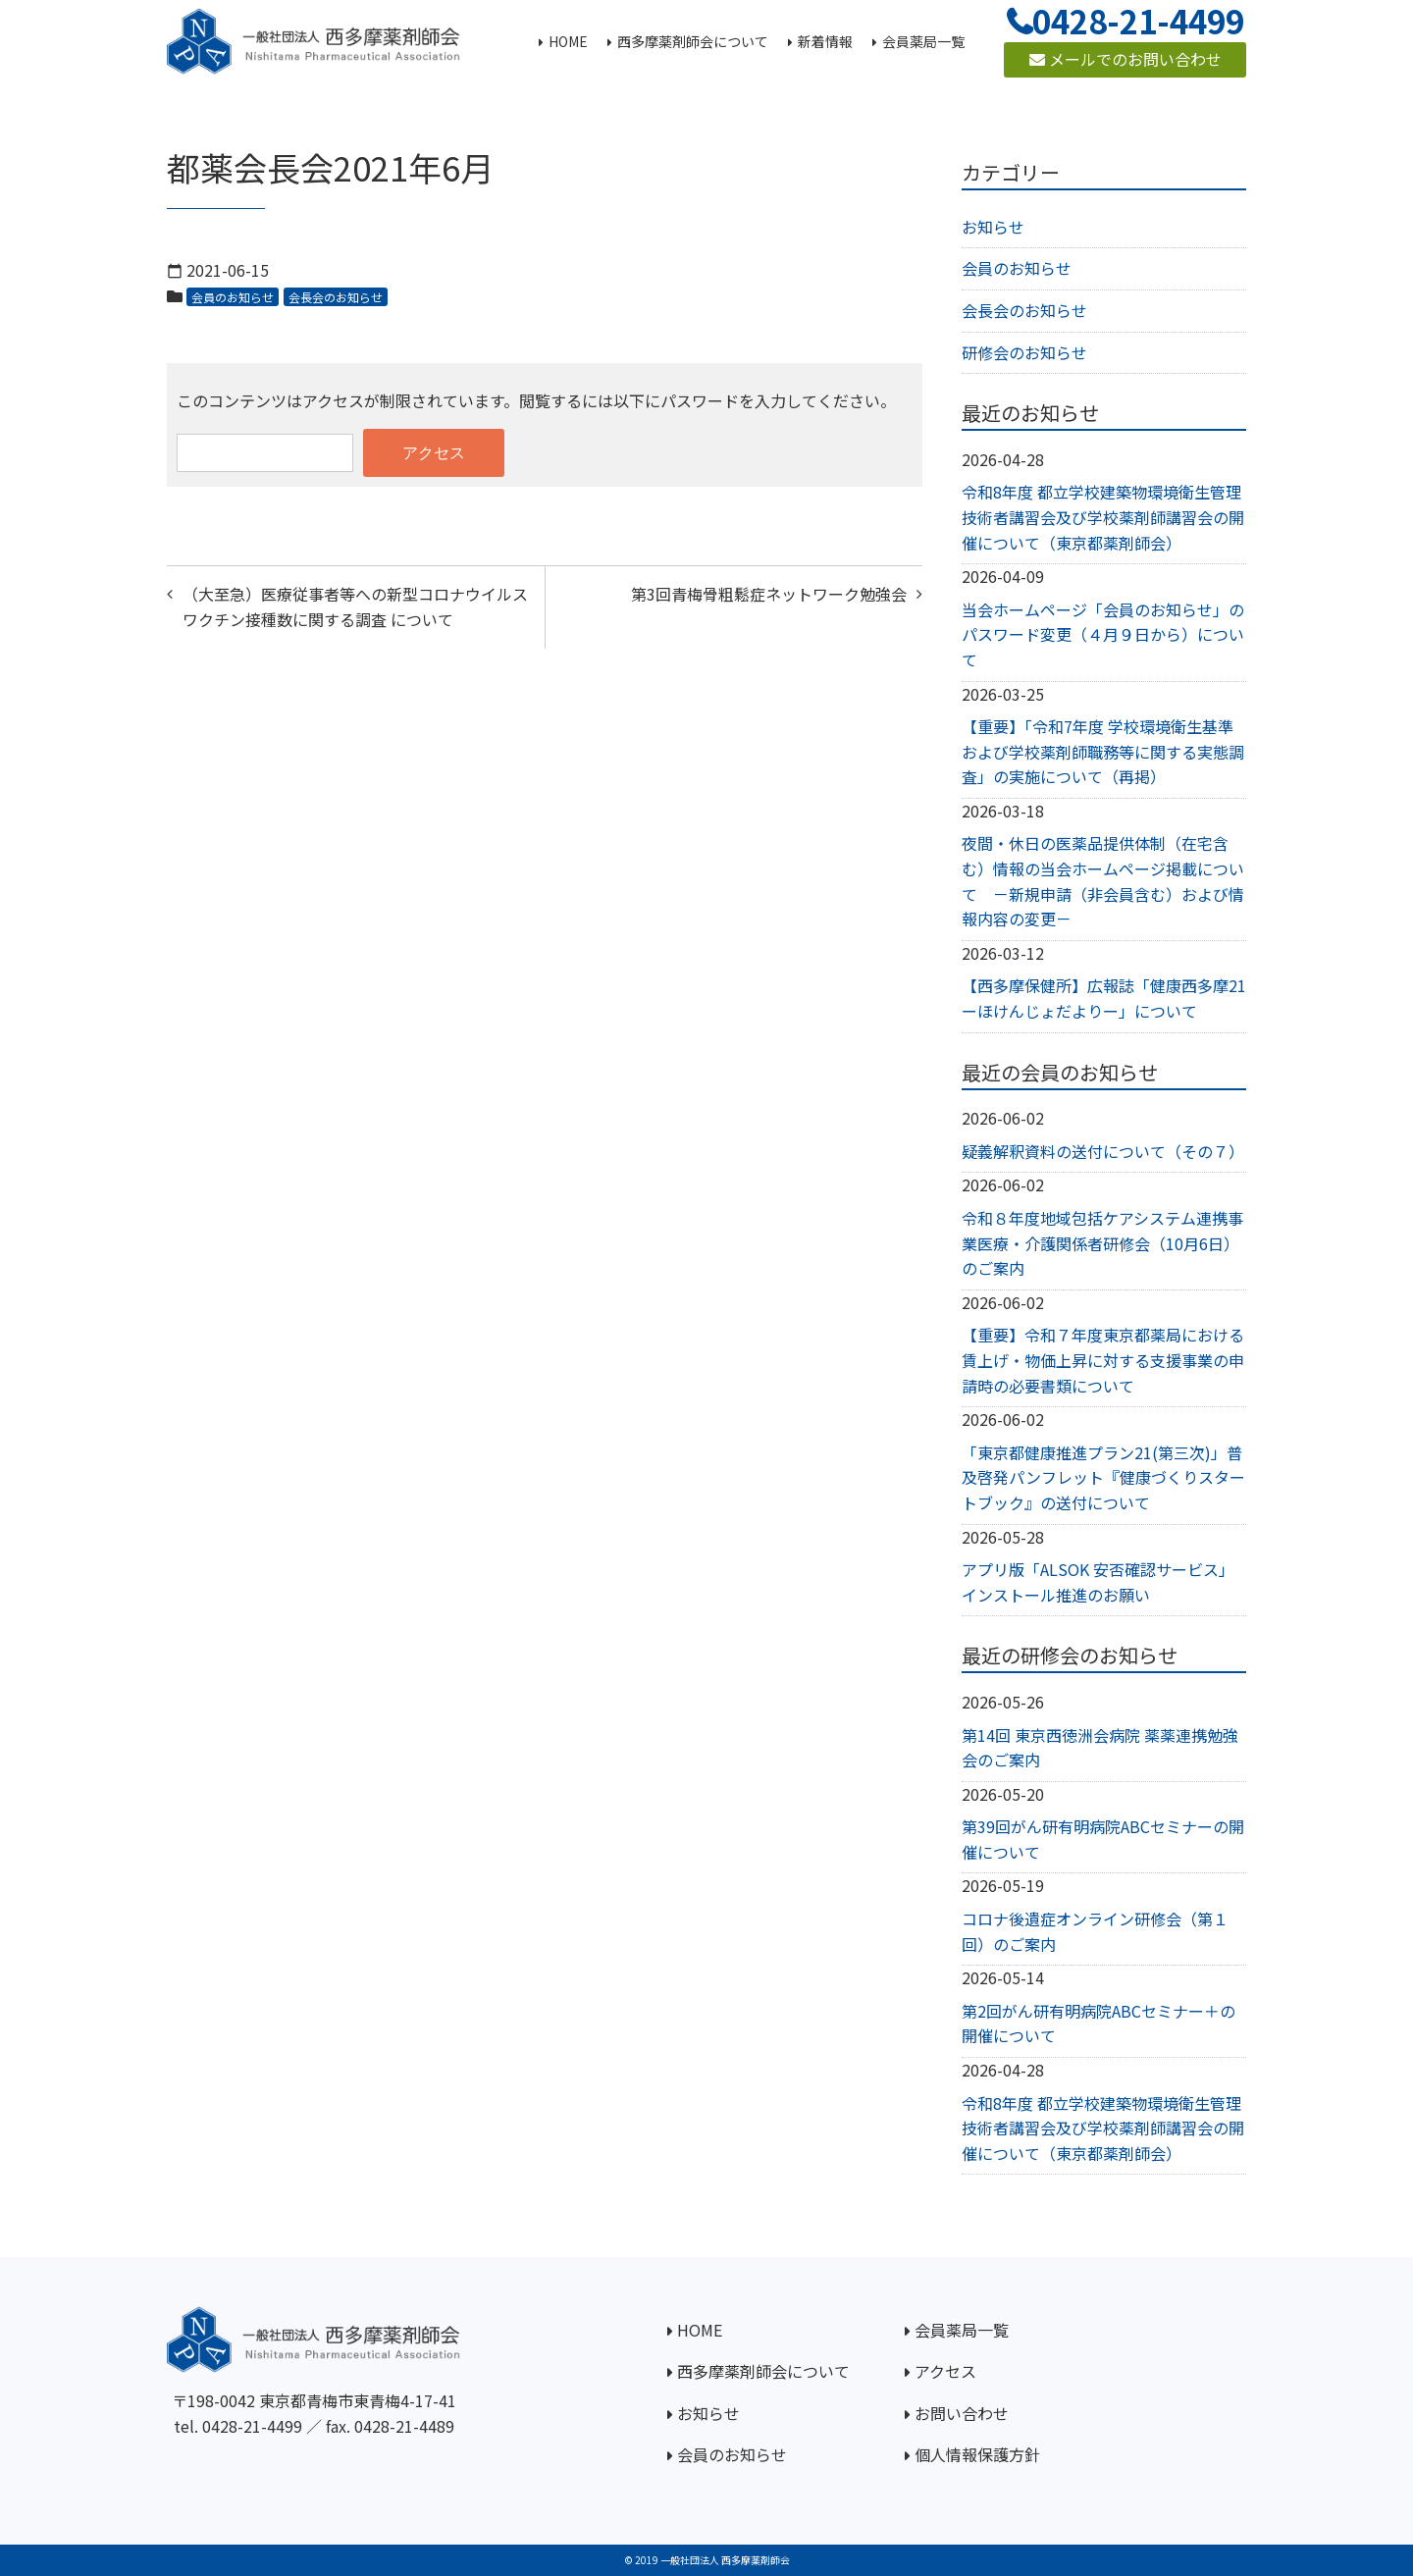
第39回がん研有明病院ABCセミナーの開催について (1103, 1839)
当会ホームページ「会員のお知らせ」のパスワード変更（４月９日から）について (1103, 634)
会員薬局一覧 (962, 2329)
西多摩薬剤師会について (763, 2371)
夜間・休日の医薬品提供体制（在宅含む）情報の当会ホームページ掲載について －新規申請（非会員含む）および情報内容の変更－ (1103, 880)
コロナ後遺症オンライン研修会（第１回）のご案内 (1095, 1931)
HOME (699, 2329)
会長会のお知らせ (335, 297)
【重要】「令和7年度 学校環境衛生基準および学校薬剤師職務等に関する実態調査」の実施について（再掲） (1103, 751)
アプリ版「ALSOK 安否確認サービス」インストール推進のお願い (1098, 1581)
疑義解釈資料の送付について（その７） (1103, 1151)
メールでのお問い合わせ (1125, 59)
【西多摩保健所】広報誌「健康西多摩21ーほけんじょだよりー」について (1104, 998)
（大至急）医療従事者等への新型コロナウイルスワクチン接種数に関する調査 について (355, 606)
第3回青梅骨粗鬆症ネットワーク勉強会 (769, 593)
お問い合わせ (962, 2413)
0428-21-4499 (252, 2426)
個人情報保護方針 (977, 2454)
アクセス (945, 2371)
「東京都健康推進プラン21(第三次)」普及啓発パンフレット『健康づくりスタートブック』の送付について (1103, 1477)
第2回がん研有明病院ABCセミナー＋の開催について (1098, 2023)
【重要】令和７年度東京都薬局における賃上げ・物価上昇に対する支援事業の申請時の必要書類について (1103, 1359)
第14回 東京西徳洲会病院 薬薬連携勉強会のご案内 (1100, 1747)
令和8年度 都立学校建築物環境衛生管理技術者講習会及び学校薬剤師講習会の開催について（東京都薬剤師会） (1103, 516)
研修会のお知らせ (1024, 352)
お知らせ (993, 226)
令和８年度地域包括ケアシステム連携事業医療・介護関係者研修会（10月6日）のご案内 (1102, 1243)
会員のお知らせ (232, 297)
